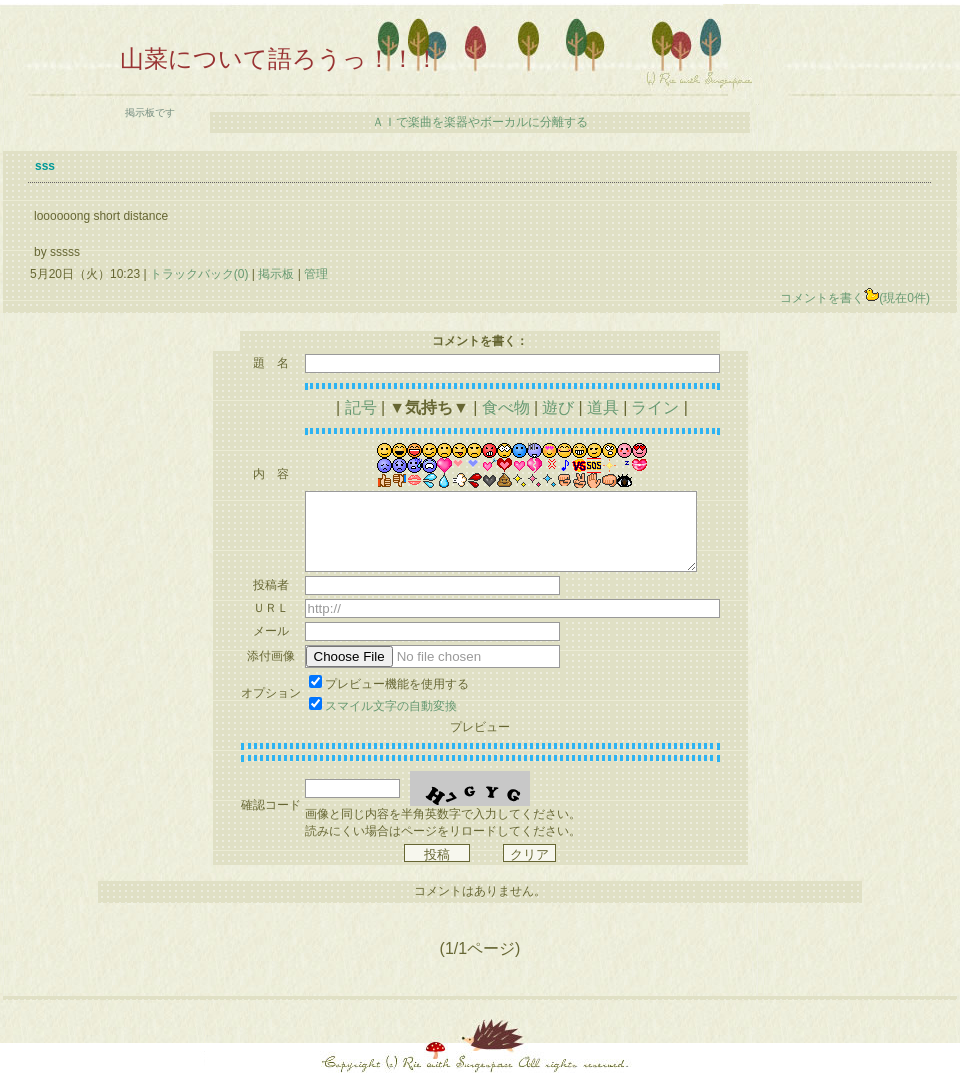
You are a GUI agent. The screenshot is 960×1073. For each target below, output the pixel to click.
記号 (361, 407)
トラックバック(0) (199, 274)
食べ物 (506, 407)
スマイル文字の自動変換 (391, 706)
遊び (558, 407)
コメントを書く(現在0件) (855, 298)
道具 (603, 407)
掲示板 (276, 274)
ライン (655, 407)
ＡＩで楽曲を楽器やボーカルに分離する (480, 122)
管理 (316, 274)
